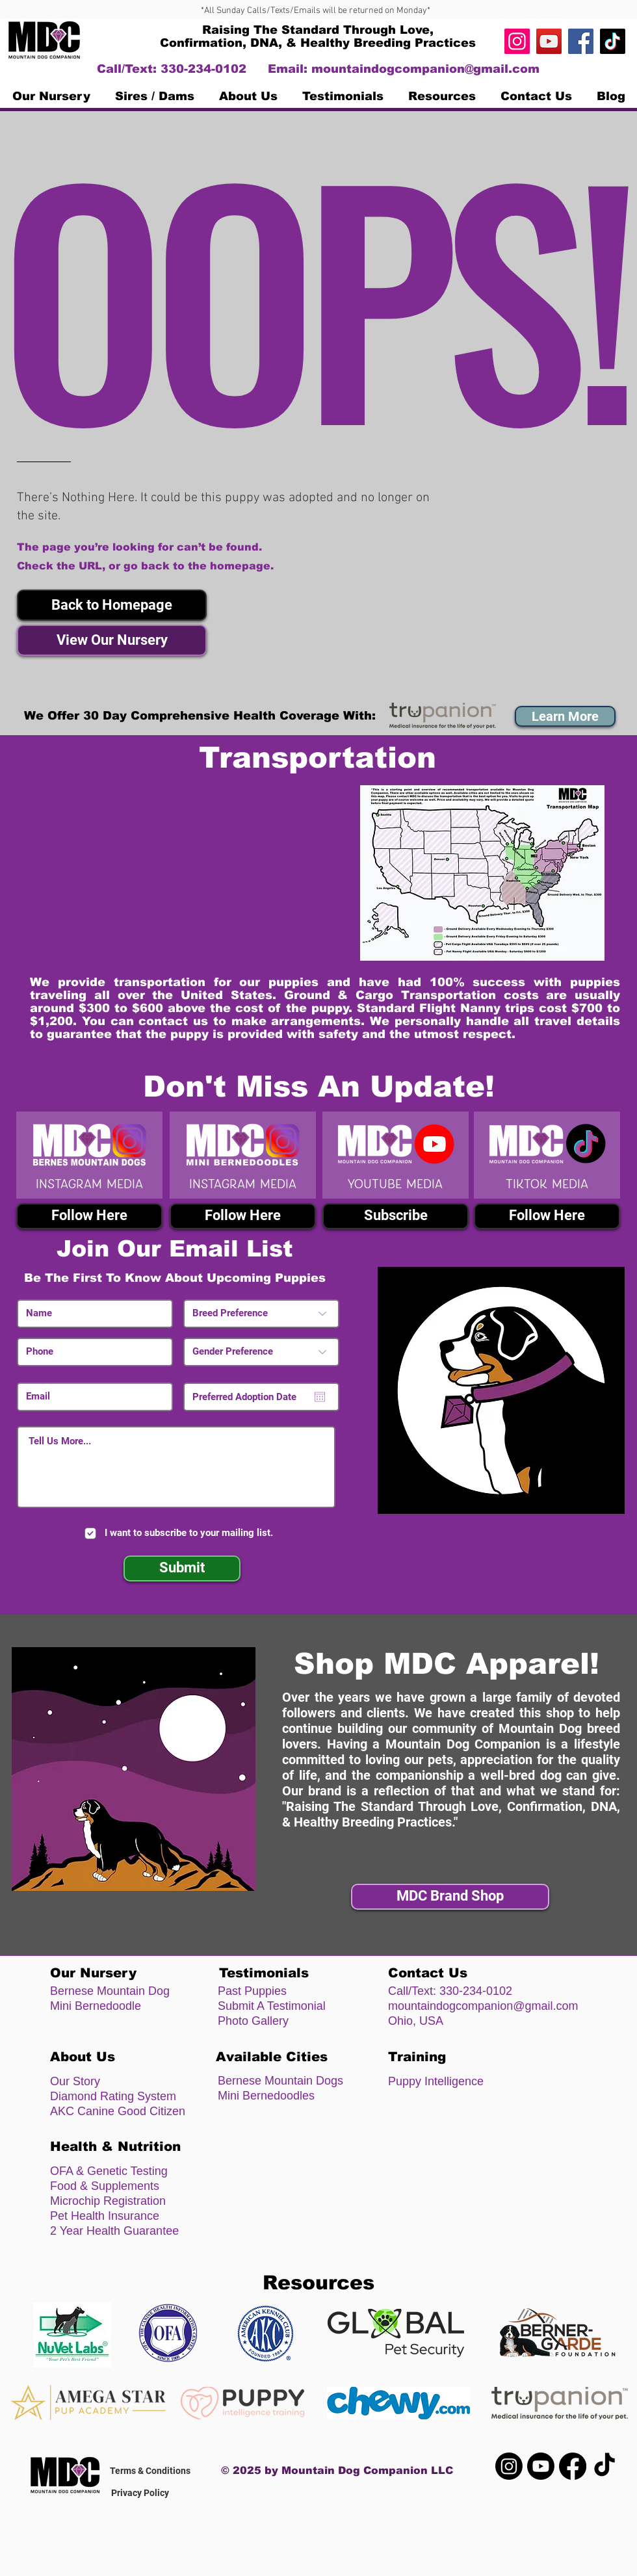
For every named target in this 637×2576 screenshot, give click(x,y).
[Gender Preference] (261, 1352)
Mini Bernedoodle (95, 2005)
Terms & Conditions (150, 2470)
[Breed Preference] (261, 1313)
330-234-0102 (475, 1990)
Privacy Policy (140, 2493)
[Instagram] (517, 41)
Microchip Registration (108, 2200)
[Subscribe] (395, 1216)
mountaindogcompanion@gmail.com (425, 68)
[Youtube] (540, 2466)
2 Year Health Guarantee (114, 2230)
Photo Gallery (253, 2020)
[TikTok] (612, 41)
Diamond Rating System (113, 2096)
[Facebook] (580, 41)
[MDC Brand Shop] (450, 1897)
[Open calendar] (320, 1397)
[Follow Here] (89, 1216)
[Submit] (182, 1568)
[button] (112, 605)
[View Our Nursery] (112, 640)
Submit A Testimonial (272, 2005)
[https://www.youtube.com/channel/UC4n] (549, 41)
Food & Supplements (104, 2185)
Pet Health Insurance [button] (104, 2215)
